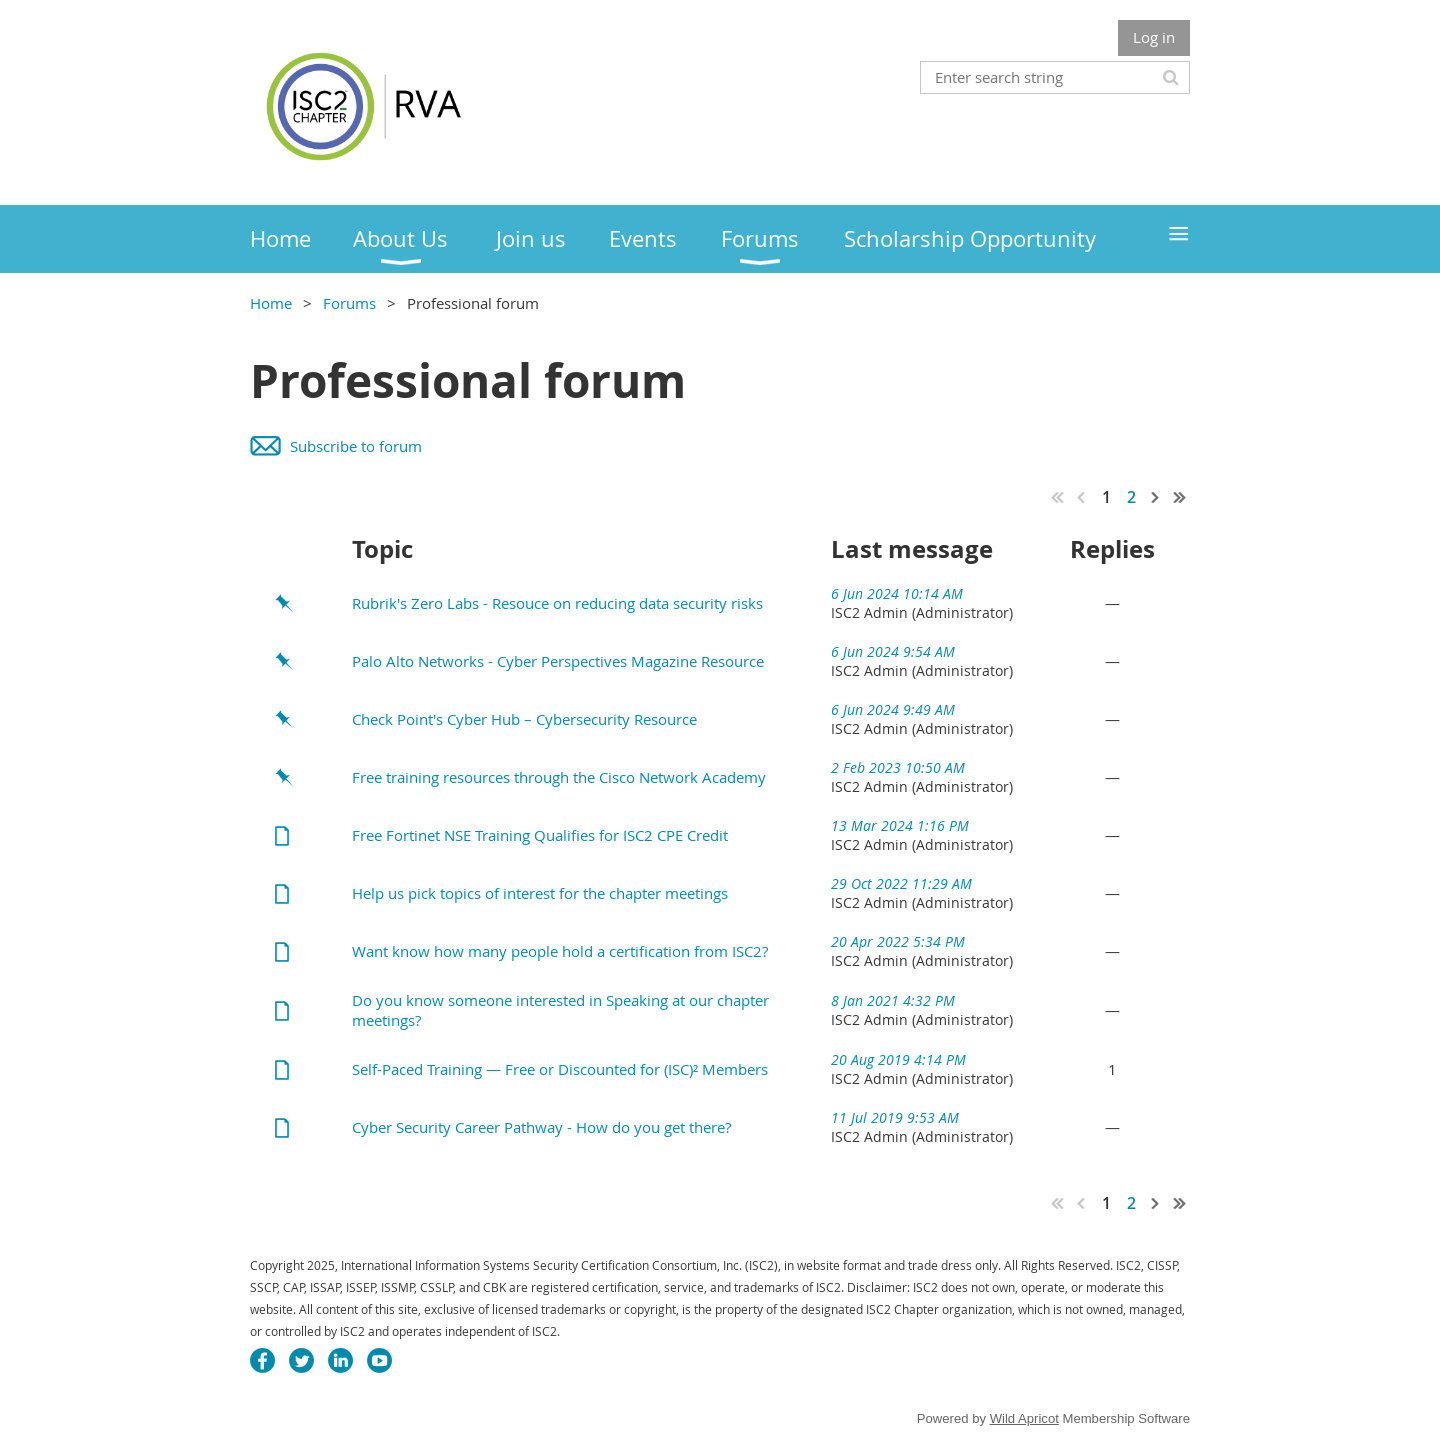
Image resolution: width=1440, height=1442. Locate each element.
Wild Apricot (1024, 1418)
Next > (1156, 497)
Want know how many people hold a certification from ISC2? (560, 951)
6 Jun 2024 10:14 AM (897, 593)
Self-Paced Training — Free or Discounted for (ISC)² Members (560, 1069)
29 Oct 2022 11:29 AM (901, 883)
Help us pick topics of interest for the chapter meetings (540, 893)
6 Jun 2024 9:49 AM (893, 709)
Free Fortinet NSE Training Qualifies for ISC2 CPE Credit (540, 835)
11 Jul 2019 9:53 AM (895, 1117)
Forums (349, 303)
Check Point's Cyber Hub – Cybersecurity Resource (524, 719)
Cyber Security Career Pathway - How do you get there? (541, 1127)
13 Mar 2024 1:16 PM (900, 825)
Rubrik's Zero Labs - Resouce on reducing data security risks (557, 603)
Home (271, 303)
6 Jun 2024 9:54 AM (893, 651)
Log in (1154, 37)
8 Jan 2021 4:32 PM (893, 1000)
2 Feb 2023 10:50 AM (898, 767)
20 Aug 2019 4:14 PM (898, 1059)
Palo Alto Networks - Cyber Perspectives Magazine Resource (558, 661)
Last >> (1180, 497)
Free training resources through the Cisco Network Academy (559, 777)
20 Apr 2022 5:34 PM (898, 941)
